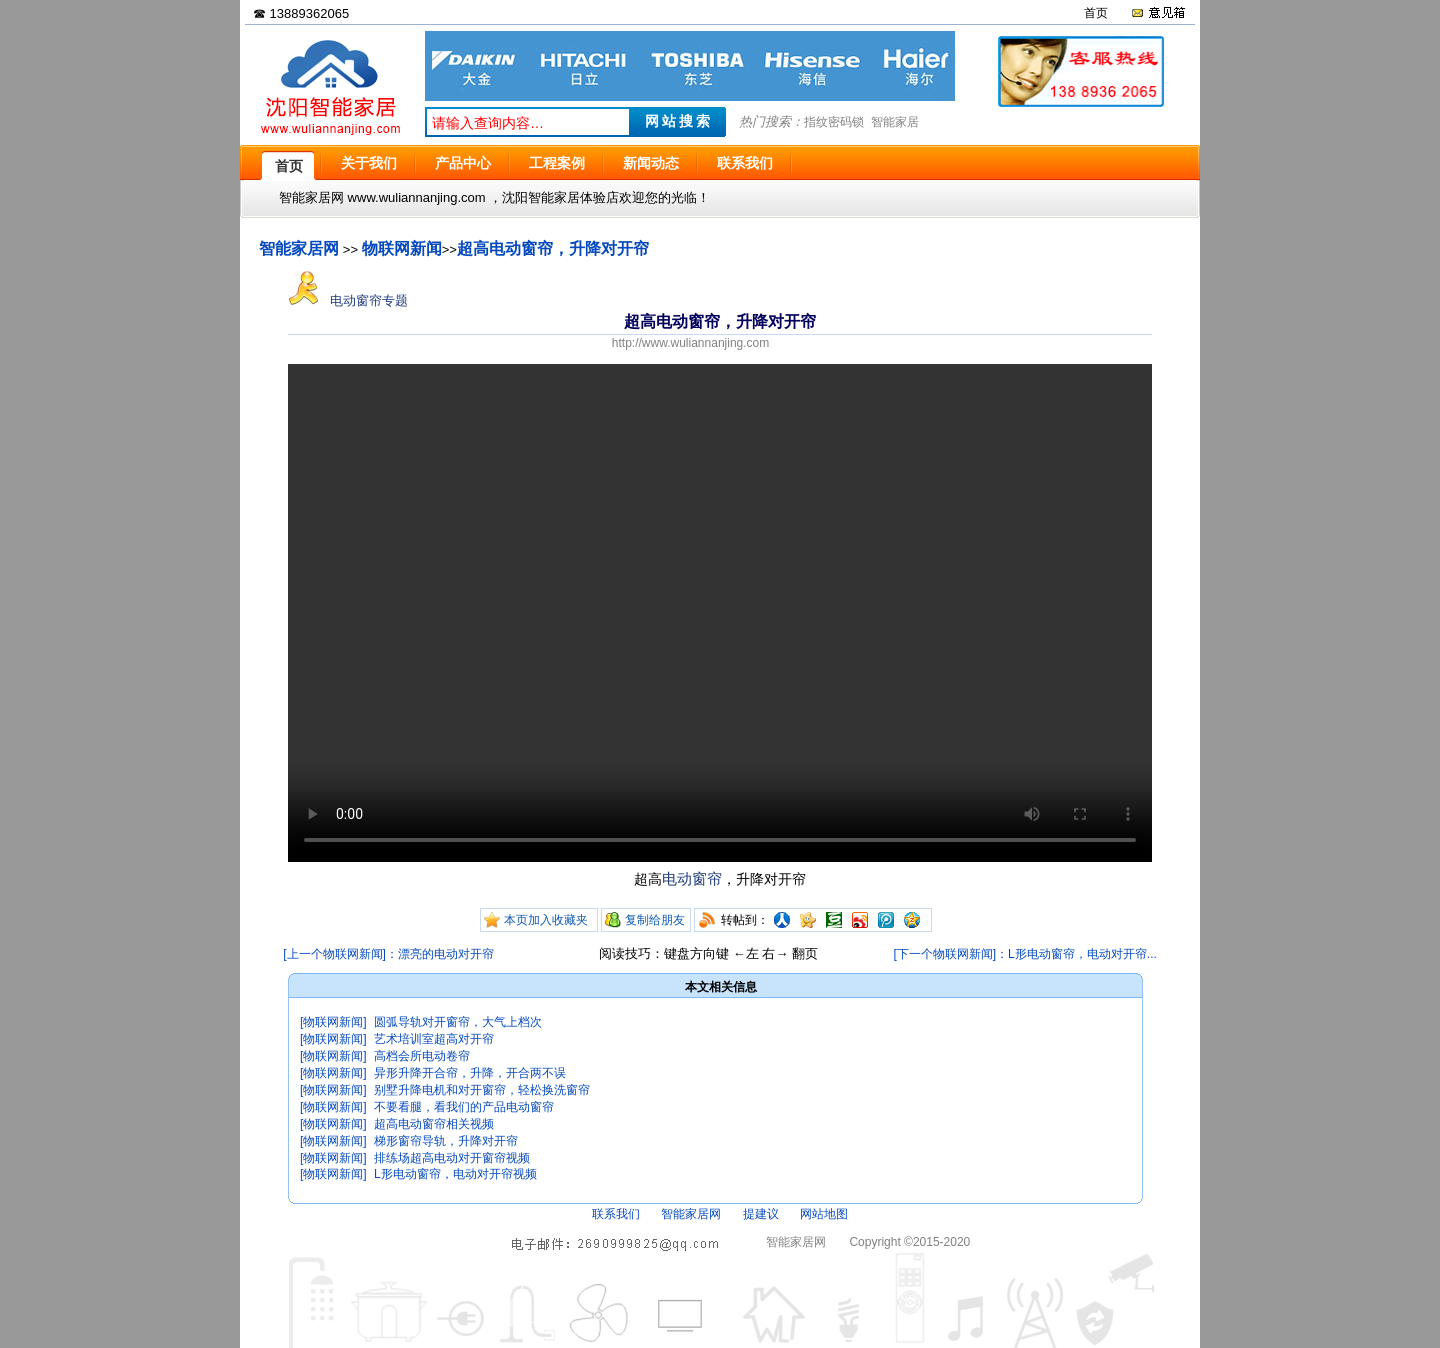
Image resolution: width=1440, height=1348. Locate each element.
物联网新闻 (402, 248)
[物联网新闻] (333, 1022)
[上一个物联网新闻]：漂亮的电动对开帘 (388, 954)
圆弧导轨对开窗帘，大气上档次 (458, 1022)
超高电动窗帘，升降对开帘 (553, 248)
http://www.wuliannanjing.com (690, 343)
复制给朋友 (655, 920)
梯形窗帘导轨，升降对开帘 (446, 1141)
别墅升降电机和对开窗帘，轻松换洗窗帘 (482, 1090)
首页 (1096, 13)
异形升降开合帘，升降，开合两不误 (470, 1073)
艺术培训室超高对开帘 (434, 1039)
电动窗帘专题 (348, 300)
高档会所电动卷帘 (422, 1056)
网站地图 (824, 1214)
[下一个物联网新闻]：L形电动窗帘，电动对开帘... (1024, 954)
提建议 (761, 1214)
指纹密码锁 (834, 122)
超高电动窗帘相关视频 (434, 1124)
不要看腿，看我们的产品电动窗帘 (464, 1107)
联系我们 (616, 1214)
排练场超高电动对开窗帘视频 (452, 1158)
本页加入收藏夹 (546, 920)
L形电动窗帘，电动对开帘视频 (455, 1174)
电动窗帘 (692, 878)
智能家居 (895, 122)
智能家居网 (299, 248)
